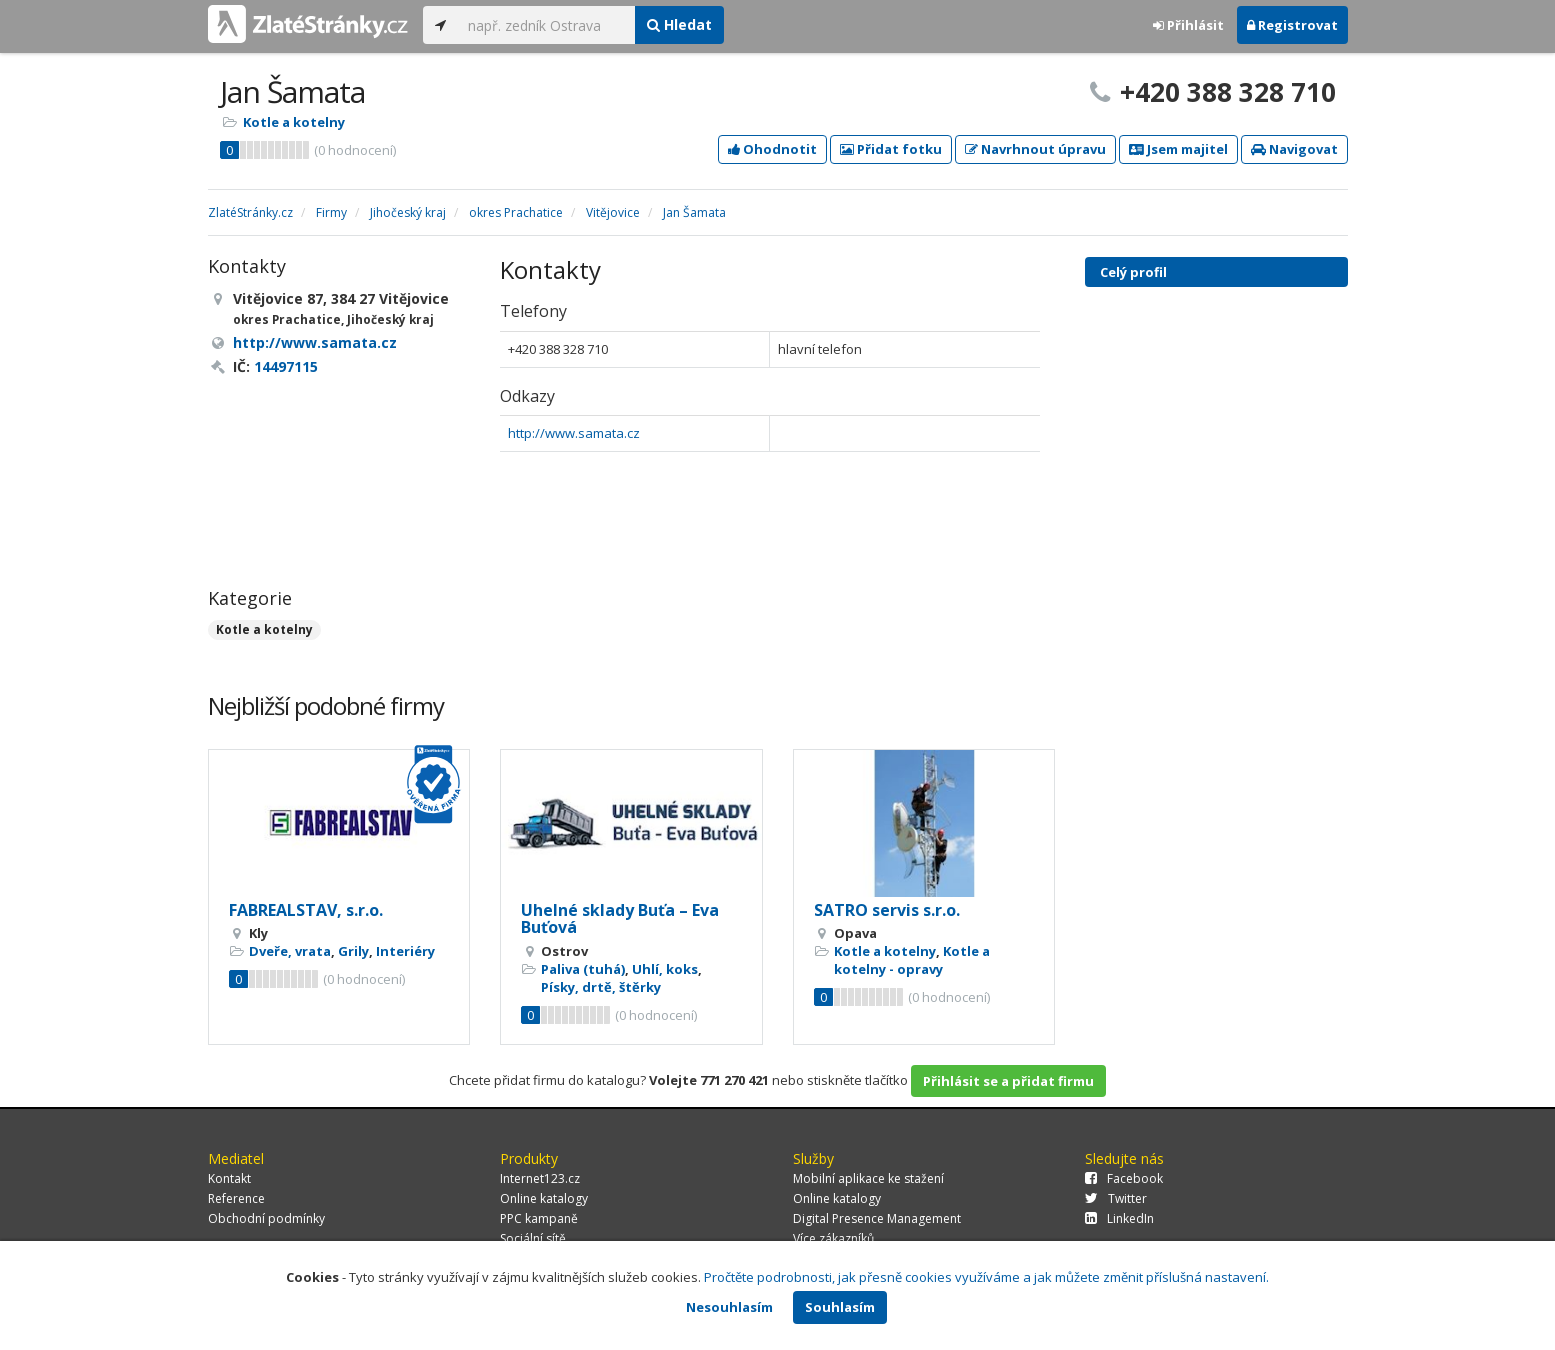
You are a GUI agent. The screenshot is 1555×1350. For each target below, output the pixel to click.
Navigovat (1294, 149)
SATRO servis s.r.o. (887, 910)
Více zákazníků (833, 1238)
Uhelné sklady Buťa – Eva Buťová (620, 919)
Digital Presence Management (877, 1218)
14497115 (286, 366)
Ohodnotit (772, 149)
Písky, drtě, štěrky (601, 987)
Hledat (679, 24)
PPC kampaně (539, 1218)
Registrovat (1292, 25)
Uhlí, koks (665, 969)
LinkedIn (1119, 1218)
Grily (353, 951)
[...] (546, 25)
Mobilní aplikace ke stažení (868, 1178)
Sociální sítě (533, 1238)
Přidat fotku (891, 149)
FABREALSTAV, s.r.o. (306, 910)
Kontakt (229, 1178)
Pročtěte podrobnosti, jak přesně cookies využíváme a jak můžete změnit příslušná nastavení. (986, 1277)
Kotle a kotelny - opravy (912, 960)
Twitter (1116, 1198)
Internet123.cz (540, 1178)
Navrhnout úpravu (1035, 149)
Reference (236, 1198)
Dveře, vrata (290, 951)
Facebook (1124, 1178)
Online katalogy (544, 1198)
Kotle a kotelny (294, 122)
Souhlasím (840, 1307)
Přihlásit (1188, 25)
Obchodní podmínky (266, 1218)
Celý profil (1133, 272)
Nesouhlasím (729, 1307)
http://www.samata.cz (574, 433)
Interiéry (405, 951)
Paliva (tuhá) (583, 969)
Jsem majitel (1178, 149)
